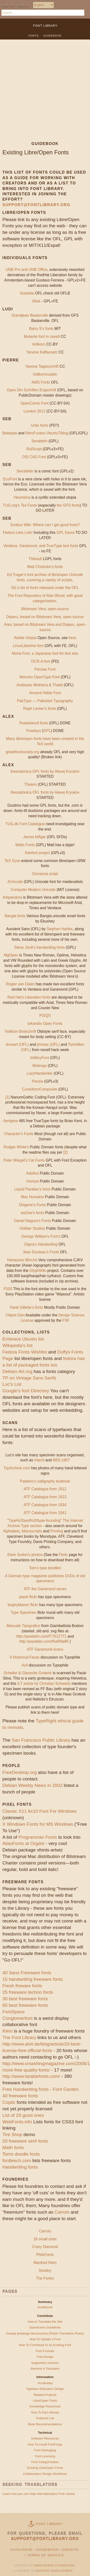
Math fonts (13, 2147)
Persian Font (44, 669)
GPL (47, 731)
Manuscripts (32, 1531)
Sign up (7, 5)
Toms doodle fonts (21, 2154)
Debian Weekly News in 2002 (32, 1785)
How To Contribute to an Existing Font (45, 2345)
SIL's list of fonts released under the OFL (45, 588)
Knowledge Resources (44, 2406)
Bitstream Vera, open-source (45, 609)
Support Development (54, 2570)
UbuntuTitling (57, 433)
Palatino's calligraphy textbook (45, 1481)
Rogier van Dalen (20, 984)
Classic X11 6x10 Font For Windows (39, 1811)
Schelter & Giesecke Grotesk (28, 1673)
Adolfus (32, 1173)
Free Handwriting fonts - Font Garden (40, 2089)
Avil (25, 1665)
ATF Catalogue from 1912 (45, 1489)
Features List (45, 2418)
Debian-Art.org (17, 1371)
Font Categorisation (45, 2462)
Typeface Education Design (45, 2389)
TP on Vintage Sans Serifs (29, 1377)
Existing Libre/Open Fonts (45, 2468)
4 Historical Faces (25, 1657)
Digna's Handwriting (40, 1244)
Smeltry (45, 2271)
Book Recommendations (45, 2424)
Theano (30, 784)
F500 (8, 1289)
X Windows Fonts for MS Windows (37, 1824)
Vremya (32, 1181)
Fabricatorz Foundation (54, 2565)
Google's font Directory (25, 1390)
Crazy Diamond (45, 2247)
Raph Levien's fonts (39, 708)
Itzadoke (27, 293)
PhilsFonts (45, 2255)
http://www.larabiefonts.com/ (31, 2076)
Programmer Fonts (37, 1837)
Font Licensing (45, 2456)
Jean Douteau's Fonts (41, 1252)
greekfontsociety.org (22, 752)
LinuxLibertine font (28, 646)
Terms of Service (45, 2555)
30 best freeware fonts (25, 1998)
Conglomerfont (17, 2018)
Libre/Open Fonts (45, 2400)
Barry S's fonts (41, 329)
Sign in (23, 5)
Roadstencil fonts (33, 723)
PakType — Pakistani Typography (45, 701)
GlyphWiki (38, 1270)
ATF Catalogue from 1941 (45, 1513)
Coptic (8, 2102)
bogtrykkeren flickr (23, 1605)
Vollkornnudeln (45, 374)
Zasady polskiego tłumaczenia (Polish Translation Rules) (45, 2333)
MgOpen (11, 955)
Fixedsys (33, 731)
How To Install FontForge (45, 2444)
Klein (7, 2030)
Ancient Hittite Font (45, 693)
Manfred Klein (44, 2263)
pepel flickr (28, 1597)
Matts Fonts (25, 845)
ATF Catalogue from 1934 (45, 1505)
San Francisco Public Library (41, 1740)
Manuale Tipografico (23, 1626)
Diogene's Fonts (32, 1205)
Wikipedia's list (17, 1345)
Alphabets (11, 1531)
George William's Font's (40, 1236)
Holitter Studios (32, 1228)
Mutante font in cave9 (42, 336)
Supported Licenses (45, 2363)
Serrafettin (25, 471)
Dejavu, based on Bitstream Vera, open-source (45, 617)
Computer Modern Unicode (33, 890)
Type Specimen (23, 1612)
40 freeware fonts (20, 2095)
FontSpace (13, 2011)
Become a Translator (45, 2368)
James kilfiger (34, 837)
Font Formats (45, 2351)
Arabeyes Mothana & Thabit (40, 685)
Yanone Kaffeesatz (41, 352)
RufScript (34, 449)
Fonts (33, 35)
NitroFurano (35, 433)
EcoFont (10, 479)
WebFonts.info (17, 2121)
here (72, 638)
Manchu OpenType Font (39, 677)
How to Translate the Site (45, 2321)
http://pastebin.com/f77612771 (41, 1636)
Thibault (35, 559)
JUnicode (15, 882)
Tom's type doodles (45, 1568)
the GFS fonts (68, 505)
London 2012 (34, 411)
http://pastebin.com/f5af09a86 (43, 1641)
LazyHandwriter (40, 1073)
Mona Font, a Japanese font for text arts (45, 653)
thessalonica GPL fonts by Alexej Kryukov (45, 771)
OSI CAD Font (34, 457)
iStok (36, 301)
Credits (70, 2549)
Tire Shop (12, 2134)
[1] (8, 1097)
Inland (39, 1460)
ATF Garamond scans (45, 1649)
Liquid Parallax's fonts (32, 1189)
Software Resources (45, 2438)
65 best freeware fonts (25, 2005)
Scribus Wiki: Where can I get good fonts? (45, 525)
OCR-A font (40, 661)
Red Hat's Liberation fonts (28, 997)
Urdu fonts (39, 425)
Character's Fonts (18, 1134)
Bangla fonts (15, 916)
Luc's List (11, 1384)
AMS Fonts (41, 382)
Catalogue (21, 2549)
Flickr (63, 1555)
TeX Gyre (12, 861)
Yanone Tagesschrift (42, 366)
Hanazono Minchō (22, 1260)
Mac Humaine (32, 1197)
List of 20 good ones (23, 2115)
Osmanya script (45, 874)
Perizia (37, 1081)
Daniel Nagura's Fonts (32, 1221)
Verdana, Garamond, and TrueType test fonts (40, 546)
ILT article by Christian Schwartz (44, 1683)
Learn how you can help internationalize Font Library (38, 2494)
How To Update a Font (45, 2339)
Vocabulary (45, 2383)
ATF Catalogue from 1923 (45, 1497)
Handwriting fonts (20, 2167)
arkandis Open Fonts (45, 1023)
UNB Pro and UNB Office (26, 270)
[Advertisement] (45, 94)
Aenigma (10, 1121)
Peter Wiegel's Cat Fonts (24, 1160)
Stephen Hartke (59, 929)
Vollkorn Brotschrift (20, 1031)
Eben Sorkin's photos (25, 1555)
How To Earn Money (45, 2412)
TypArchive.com (16, 1468)
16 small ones (44, 2239)
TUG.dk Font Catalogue (25, 824)
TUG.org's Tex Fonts (20, 505)
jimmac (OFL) (48, 1044)
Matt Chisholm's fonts (45, 567)
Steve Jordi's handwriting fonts (39, 947)
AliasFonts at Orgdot (23, 1843)
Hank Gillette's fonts (26, 1307)
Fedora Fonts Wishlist (24, 1351)
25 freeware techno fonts (27, 1992)
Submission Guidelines (45, 2327)
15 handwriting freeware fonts (32, 1979)
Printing (56, 1531)
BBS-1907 (61, 1460)
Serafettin (39, 441)
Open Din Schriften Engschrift (31, 390)
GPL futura (65, 532)
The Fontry (45, 2278)
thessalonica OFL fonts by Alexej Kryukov (45, 792)
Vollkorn (38, 344)
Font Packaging (45, 2450)
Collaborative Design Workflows (45, 2474)
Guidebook (52, 35)
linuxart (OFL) (17, 1044)
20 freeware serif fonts (25, 2141)
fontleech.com (16, 2160)
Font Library (49, 2524)
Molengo (39, 1066)
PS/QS (45, 1015)
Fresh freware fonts (22, 1985)
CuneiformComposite (39, 1089)
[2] (65, 1152)
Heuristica (22, 497)
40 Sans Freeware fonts (26, 1972)
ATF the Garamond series (45, 1589)
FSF (65, 1320)
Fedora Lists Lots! (18, 532)
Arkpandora (12, 897)
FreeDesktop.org (19, 1772)
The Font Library (19, 2037)
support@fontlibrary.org (36, 205)
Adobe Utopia (25, 638)
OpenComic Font (34, 403)
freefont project (37, 853)
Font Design (44, 2357)
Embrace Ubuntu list (23, 1338)
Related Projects (45, 2395)
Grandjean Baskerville (30, 315)
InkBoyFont (39, 1058)
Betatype (9, 433)
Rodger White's (16, 1147)
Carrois (61, 2212)
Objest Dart (15, 1315)
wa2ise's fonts (32, 1213)
